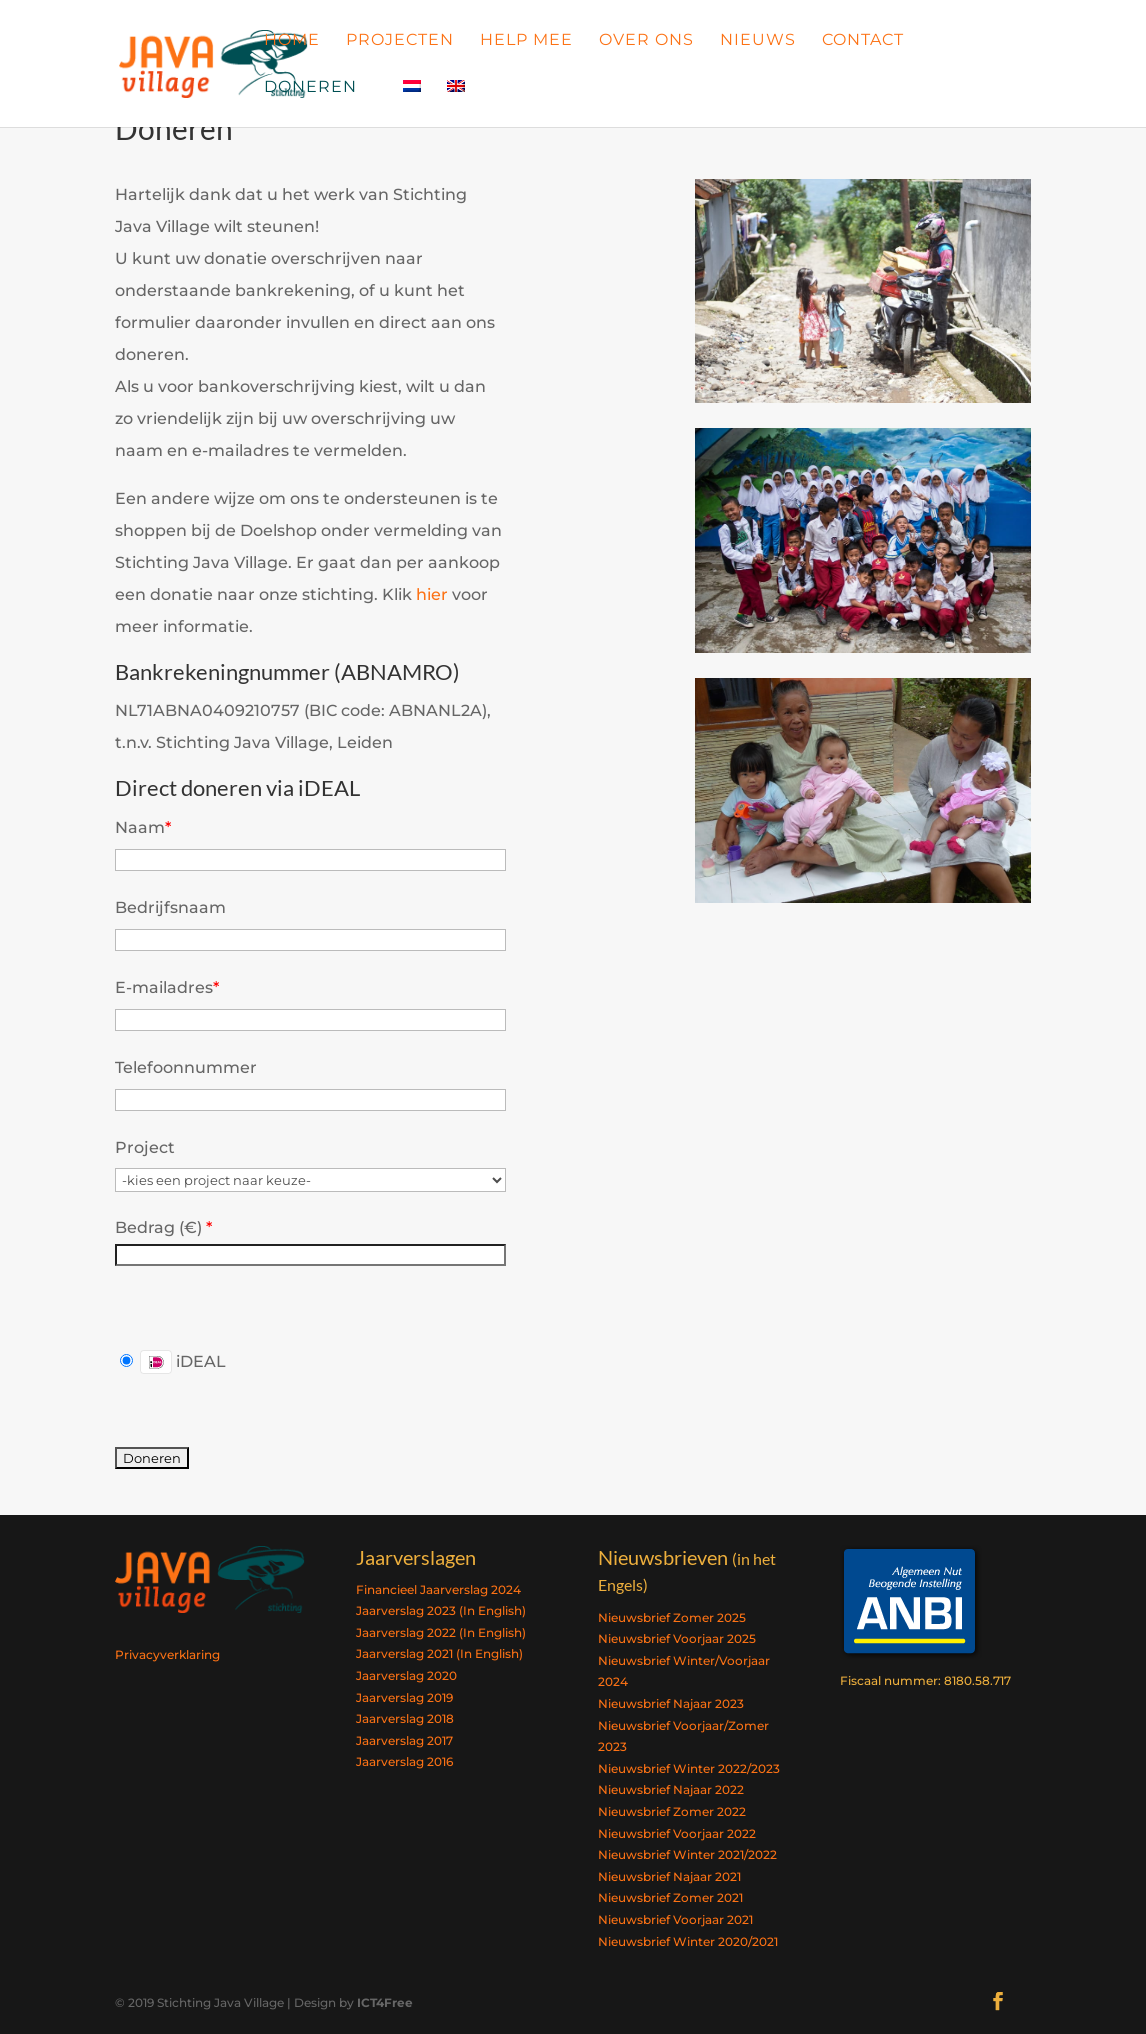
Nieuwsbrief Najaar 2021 (669, 1876)
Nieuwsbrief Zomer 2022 (672, 1811)
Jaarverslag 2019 (404, 1697)
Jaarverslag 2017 (404, 1740)
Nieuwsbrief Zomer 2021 (670, 1897)
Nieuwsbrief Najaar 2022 (671, 1789)
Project (145, 1147)
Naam (143, 827)
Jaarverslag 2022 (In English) (441, 1632)
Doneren (310, 88)
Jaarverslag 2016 (404, 1761)
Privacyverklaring (167, 1654)
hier (432, 594)
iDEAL (173, 1362)
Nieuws (758, 41)
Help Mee (526, 41)
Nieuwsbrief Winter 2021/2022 (687, 1854)
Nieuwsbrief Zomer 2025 (672, 1617)
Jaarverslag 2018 (405, 1718)
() (193, 1227)
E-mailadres (167, 987)
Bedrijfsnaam (170, 907)
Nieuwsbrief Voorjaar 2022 (677, 1833)
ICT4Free (385, 2002)
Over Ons (646, 41)
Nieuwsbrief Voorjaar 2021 (675, 1919)
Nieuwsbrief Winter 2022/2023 (689, 1768)
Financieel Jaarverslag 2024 (438, 1589)
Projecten (400, 41)
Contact (863, 41)
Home (292, 41)
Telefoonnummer (186, 1067)
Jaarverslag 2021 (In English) (439, 1653)
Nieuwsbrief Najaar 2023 (671, 1703)
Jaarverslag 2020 (406, 1675)
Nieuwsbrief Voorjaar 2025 (677, 1638)
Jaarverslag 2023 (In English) (441, 1610)
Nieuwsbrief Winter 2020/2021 (688, 1941)
